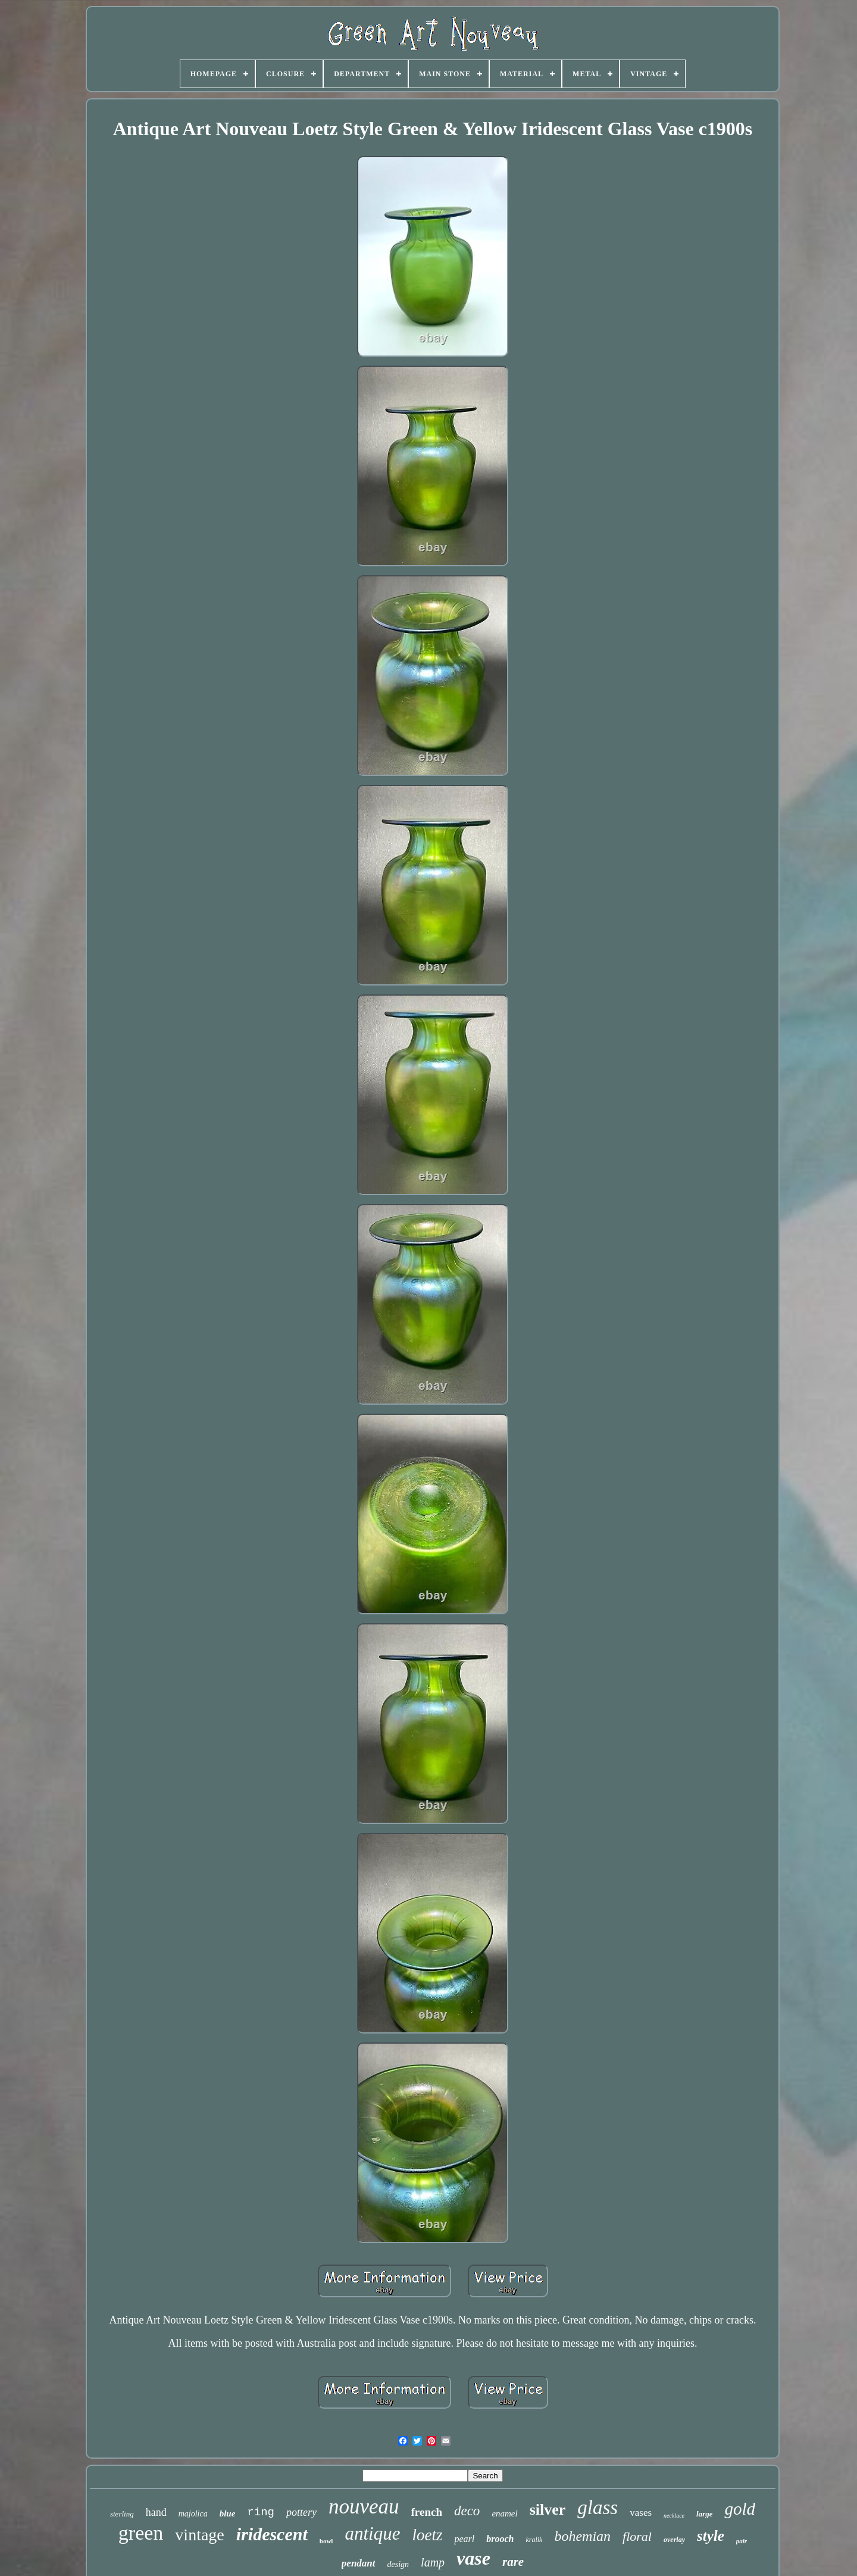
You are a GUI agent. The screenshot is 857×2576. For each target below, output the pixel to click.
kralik (534, 2540)
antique (372, 2533)
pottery (301, 2512)
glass (597, 2507)
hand (156, 2512)
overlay (674, 2540)
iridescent (272, 2534)
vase (473, 2558)
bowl (326, 2540)
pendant (359, 2563)
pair (741, 2540)
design (398, 2564)
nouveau (364, 2506)
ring (260, 2512)
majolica (193, 2513)
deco (467, 2510)
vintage (199, 2534)
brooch (500, 2539)
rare (513, 2562)
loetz (427, 2535)
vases (641, 2512)
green (141, 2533)
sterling (122, 2513)
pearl (464, 2539)
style (710, 2536)
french (426, 2512)
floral (637, 2536)
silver (548, 2509)
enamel (504, 2513)
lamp (433, 2562)
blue (228, 2513)
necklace (674, 2515)
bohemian (582, 2536)
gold (739, 2508)
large (704, 2513)
